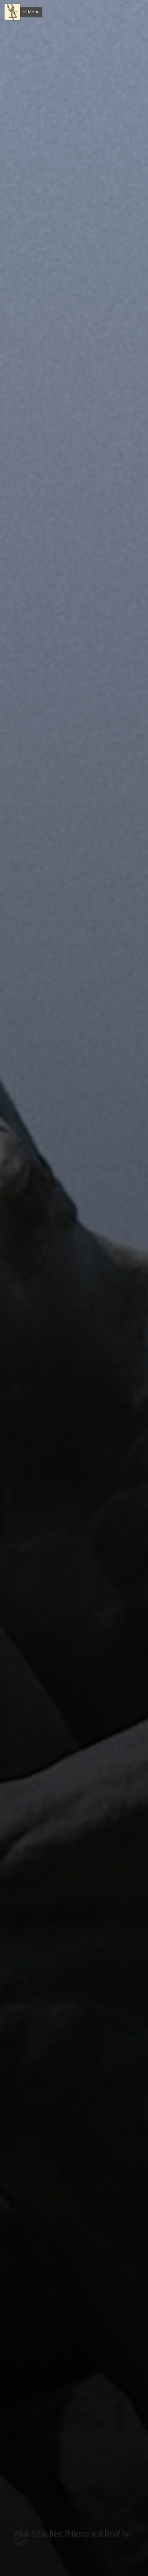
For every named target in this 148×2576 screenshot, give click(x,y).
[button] (29, 12)
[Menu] (12, 12)
